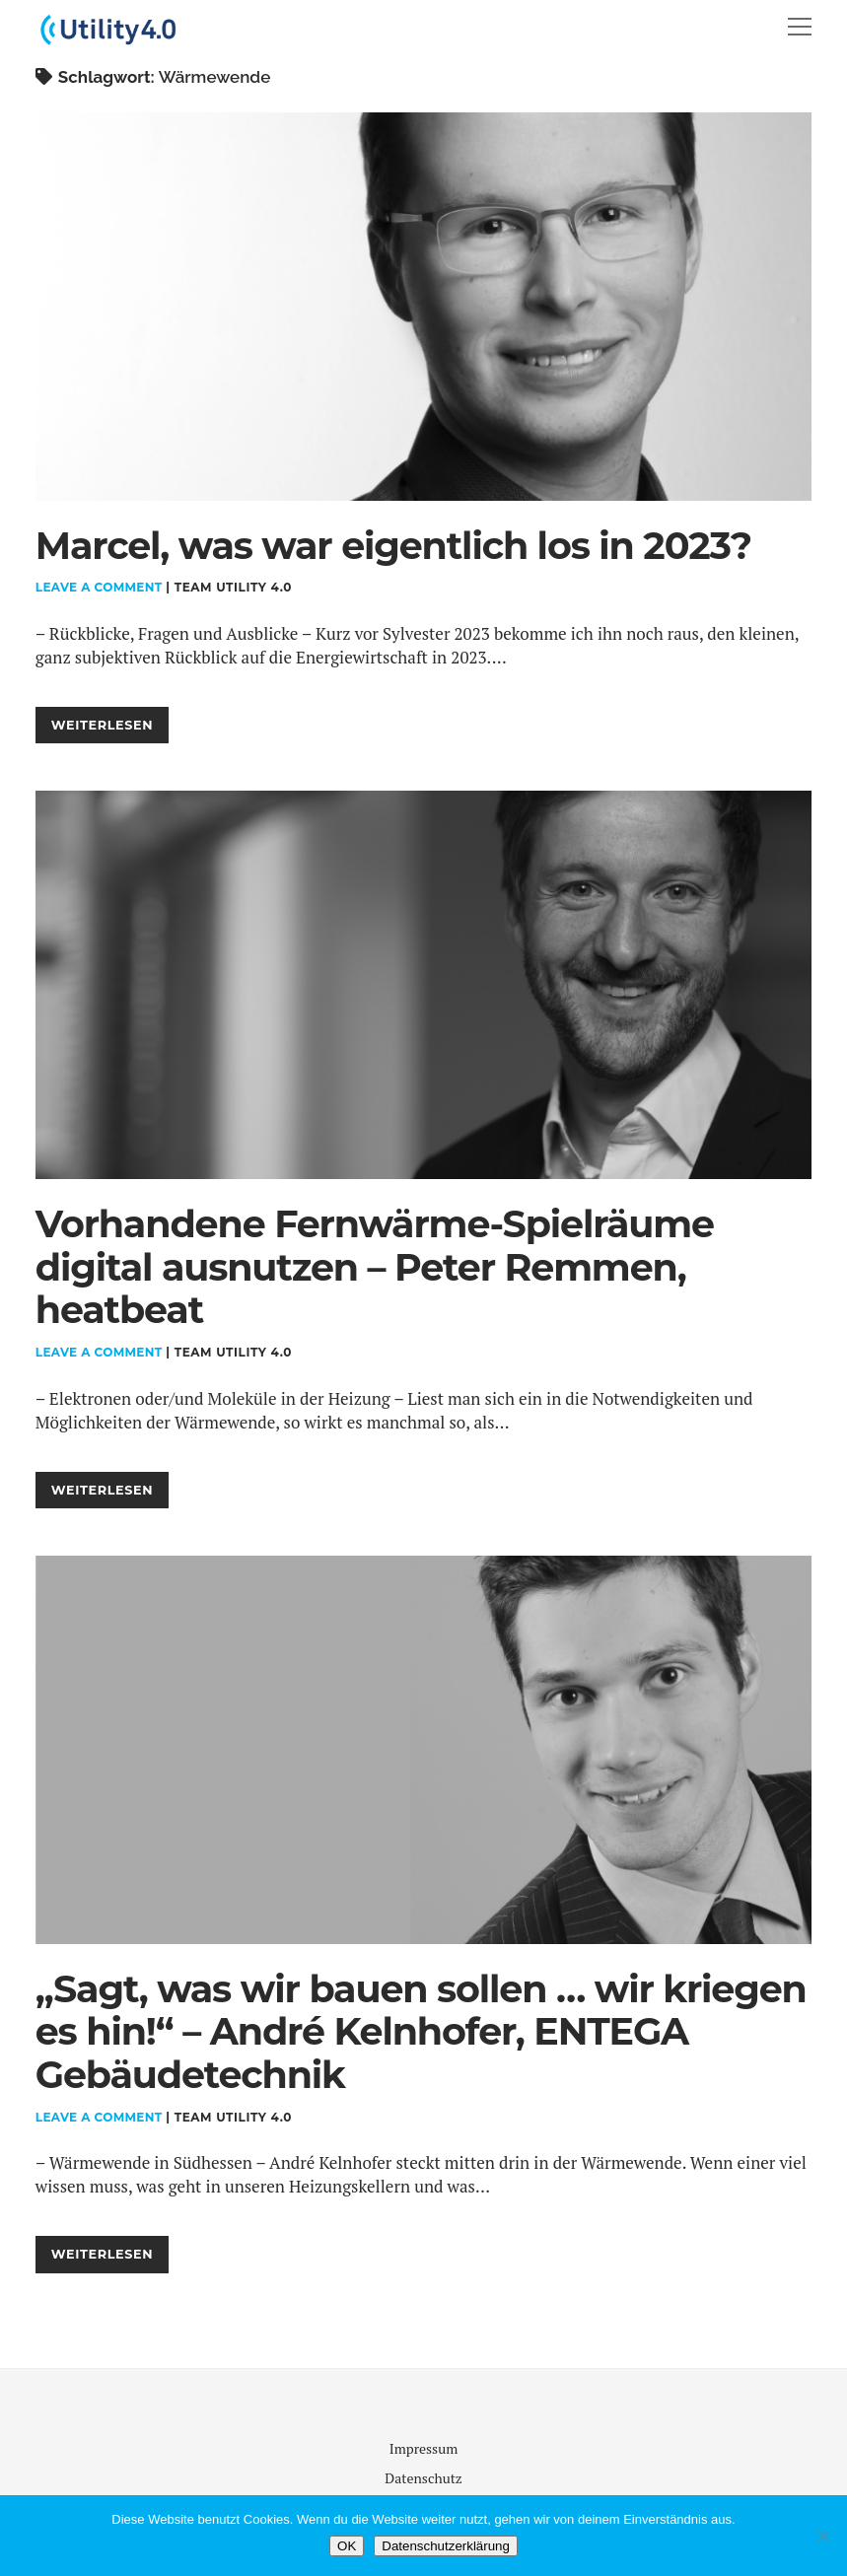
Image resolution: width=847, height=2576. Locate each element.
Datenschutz (423, 2478)
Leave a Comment (99, 587)
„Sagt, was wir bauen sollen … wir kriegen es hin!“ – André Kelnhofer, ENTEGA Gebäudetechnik (423, 1750)
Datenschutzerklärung (446, 2546)
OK (346, 2546)
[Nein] (822, 2535)
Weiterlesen (110, 729)
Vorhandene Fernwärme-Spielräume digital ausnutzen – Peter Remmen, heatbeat (423, 985)
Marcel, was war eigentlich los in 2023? (423, 306)
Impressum (424, 2448)
